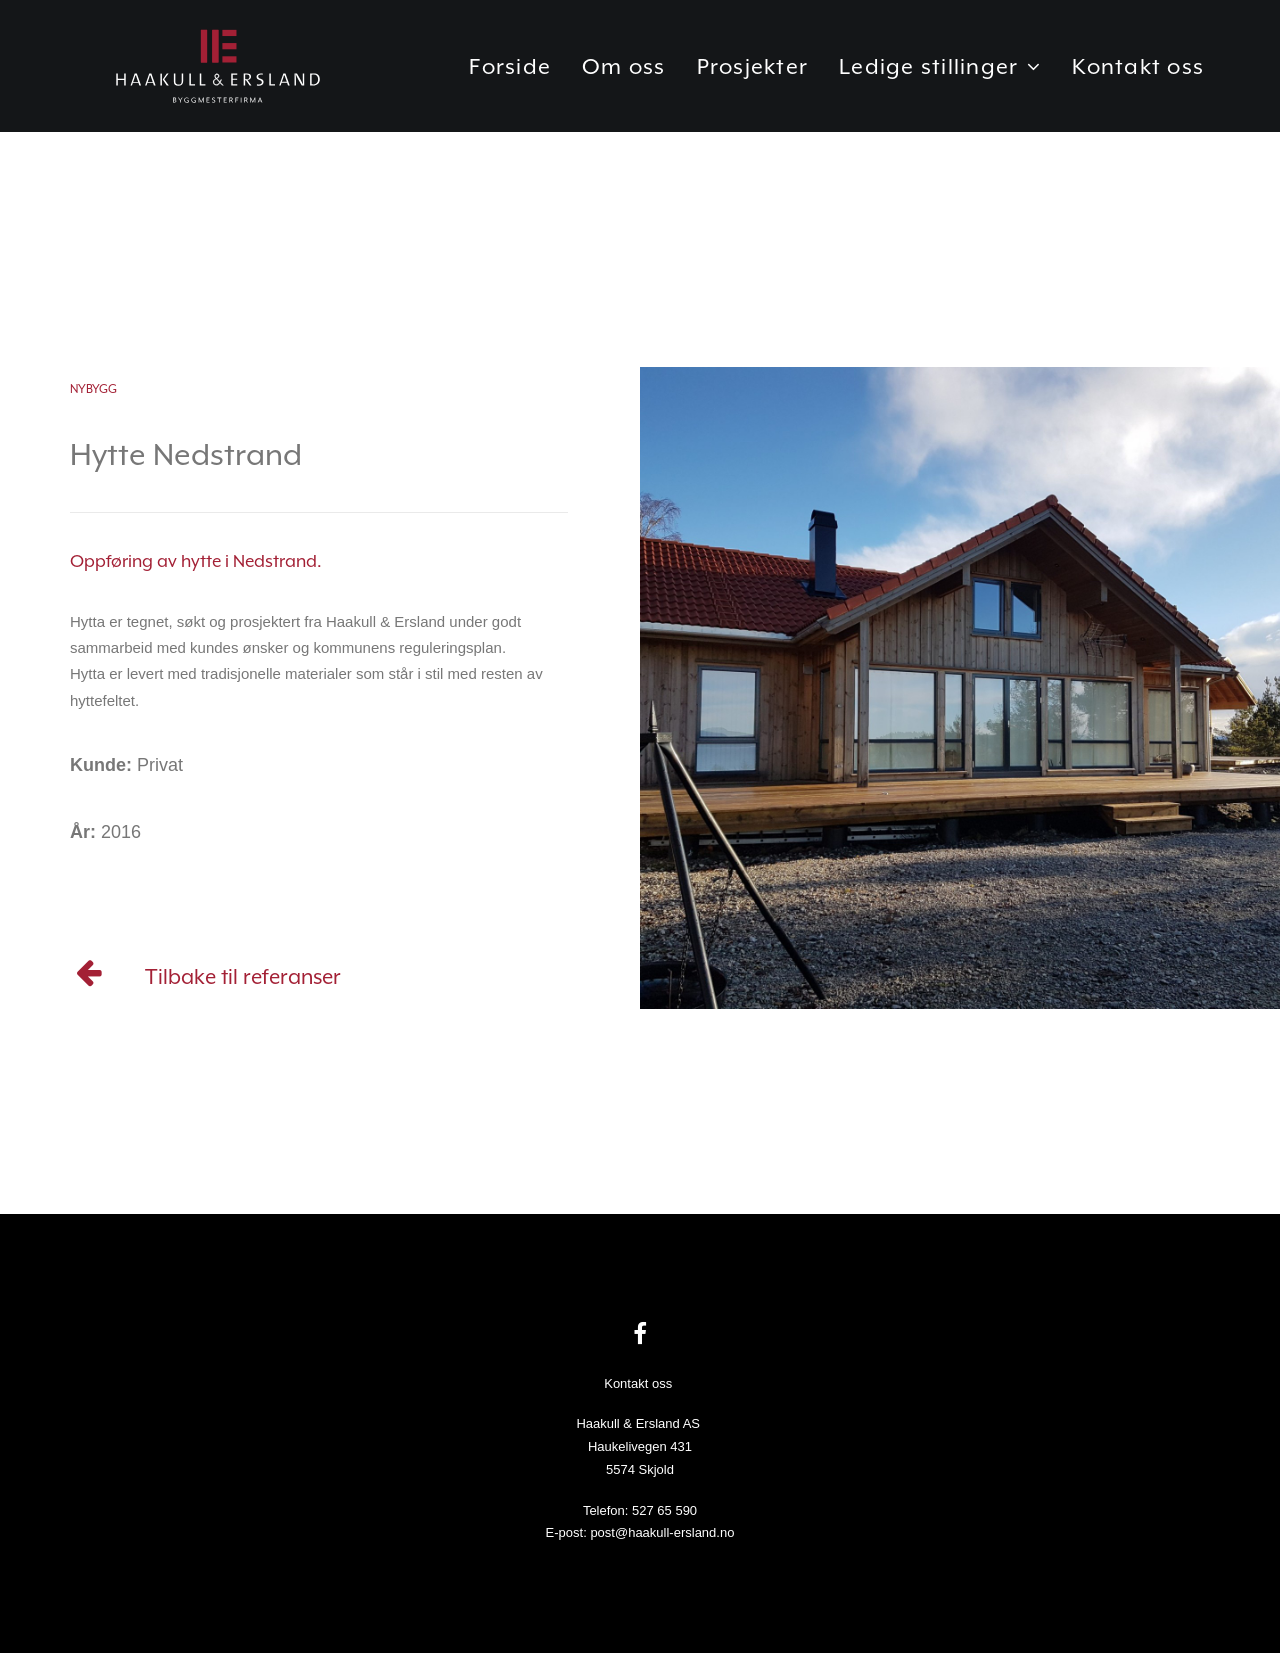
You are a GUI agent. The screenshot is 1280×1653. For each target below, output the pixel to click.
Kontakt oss (1138, 82)
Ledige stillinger (940, 82)
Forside (510, 82)
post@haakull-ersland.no (662, 1532)
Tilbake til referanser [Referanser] (243, 977)
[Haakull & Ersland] (225, 82)
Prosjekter (753, 82)
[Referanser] (89, 979)
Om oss (624, 82)
